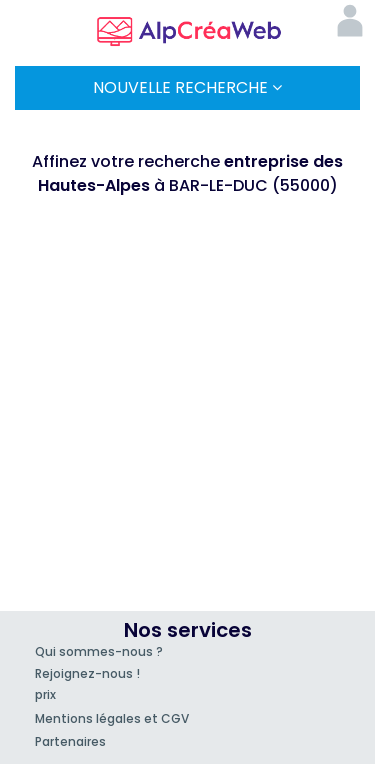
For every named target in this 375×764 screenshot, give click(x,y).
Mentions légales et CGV (112, 718)
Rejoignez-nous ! (87, 673)
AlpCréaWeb (188, 28)
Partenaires (70, 741)
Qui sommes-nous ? (99, 651)
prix (45, 694)
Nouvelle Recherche (187, 87)
